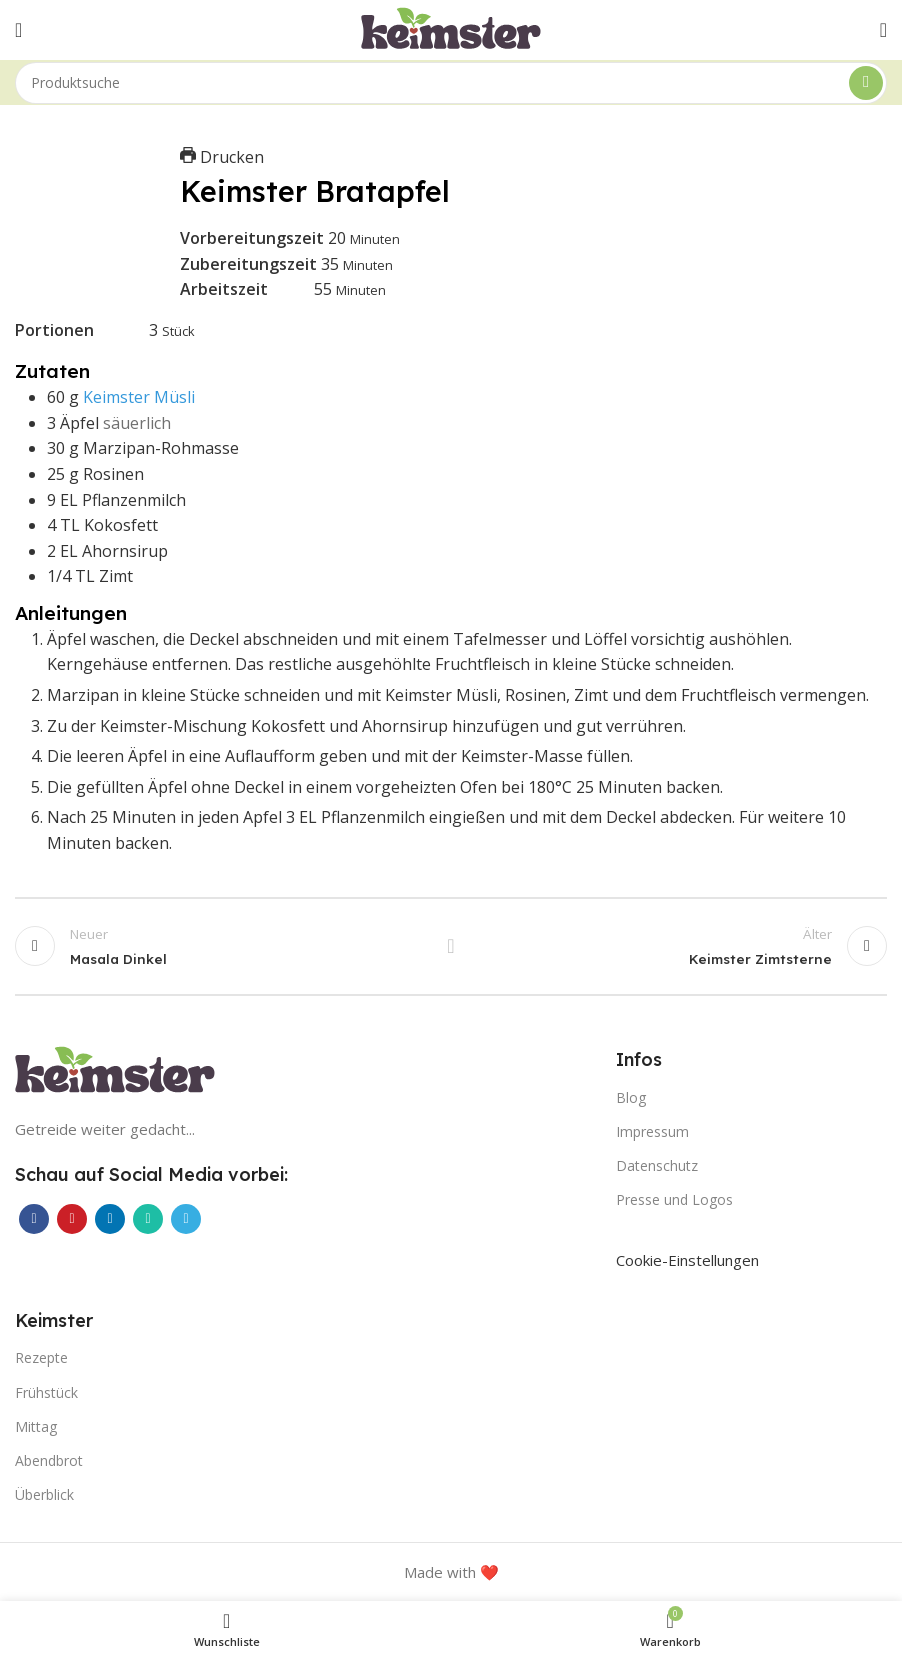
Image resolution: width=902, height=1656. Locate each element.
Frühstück (46, 1392)
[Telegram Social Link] (186, 1219)
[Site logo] (451, 28)
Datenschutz (657, 1165)
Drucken (222, 157)
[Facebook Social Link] (34, 1219)
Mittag (36, 1426)
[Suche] (451, 83)
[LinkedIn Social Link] (110, 1219)
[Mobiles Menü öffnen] (18, 30)
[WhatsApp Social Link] (148, 1219)
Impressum (652, 1131)
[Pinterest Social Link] (72, 1219)
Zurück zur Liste (451, 946)
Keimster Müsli (139, 397)
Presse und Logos (674, 1199)
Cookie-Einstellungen (687, 1260)
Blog (631, 1097)
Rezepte (41, 1357)
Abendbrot (49, 1460)
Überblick (44, 1494)
